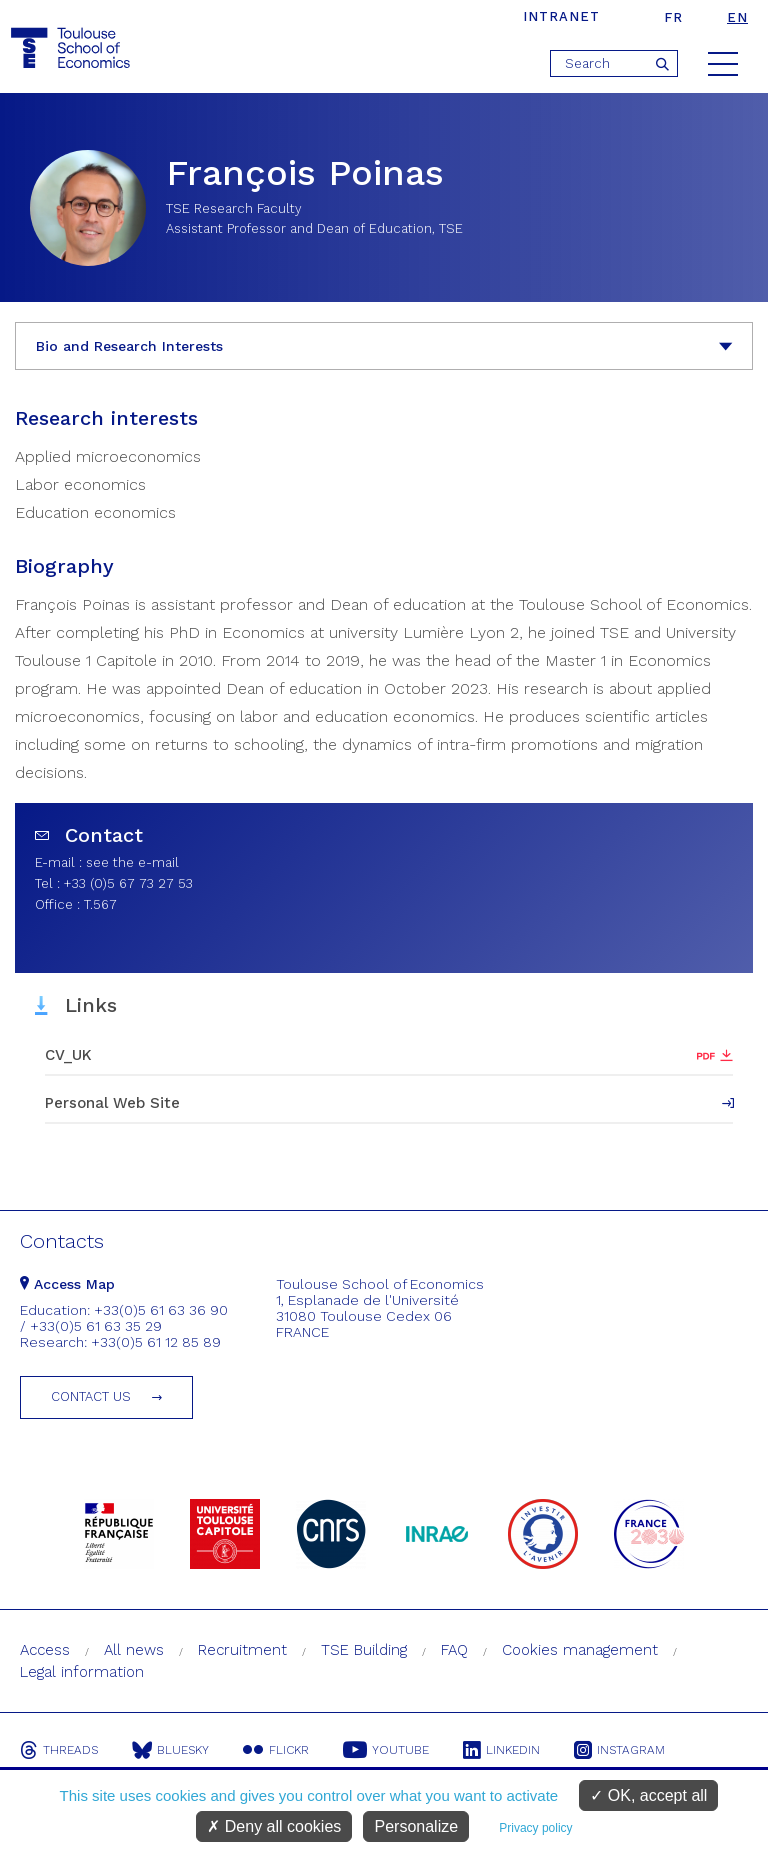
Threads (59, 1750)
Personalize (416, 1826)
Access (45, 1650)
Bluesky (170, 1750)
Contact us (91, 1396)
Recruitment (242, 1650)
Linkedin (501, 1750)
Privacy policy (535, 1828)
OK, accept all (648, 1795)
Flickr (276, 1750)
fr (673, 17)
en (737, 17)
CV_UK (68, 1055)
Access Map (67, 1284)
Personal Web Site (112, 1103)
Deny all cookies (274, 1826)
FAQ (454, 1650)
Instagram (619, 1750)
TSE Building (364, 1650)
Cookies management (580, 1650)
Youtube (386, 1750)
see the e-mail (132, 862)
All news (134, 1650)
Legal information (82, 1672)
